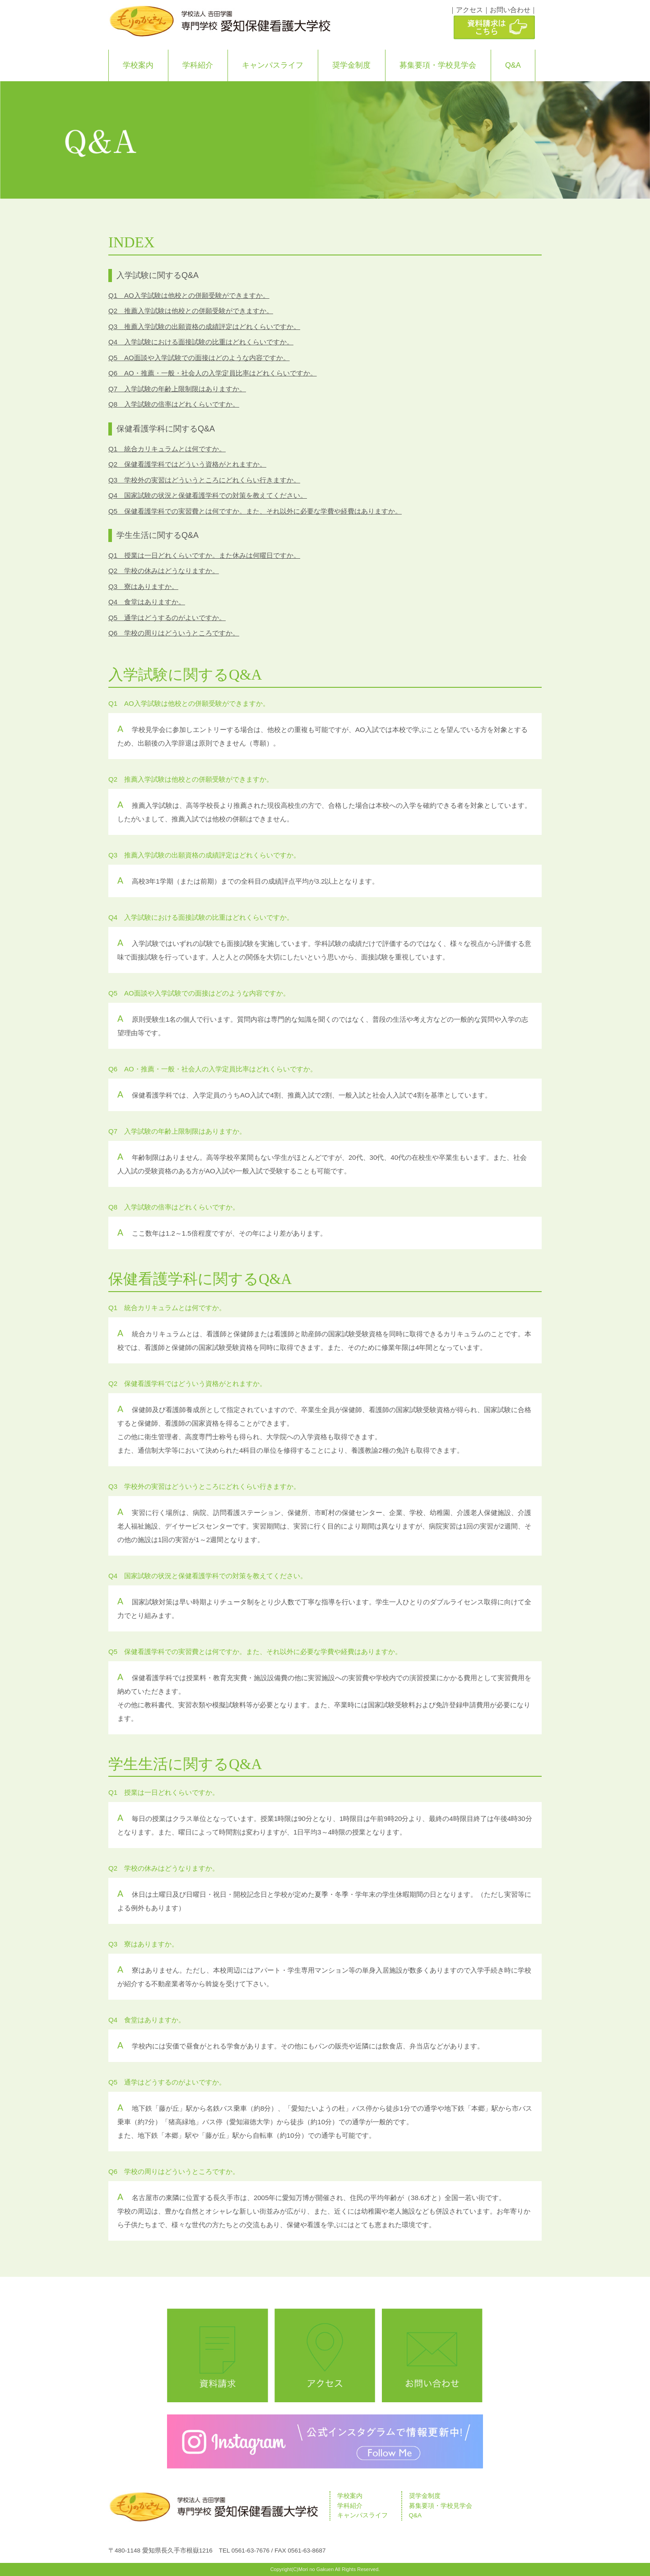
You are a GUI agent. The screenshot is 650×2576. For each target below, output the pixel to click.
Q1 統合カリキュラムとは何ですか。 (167, 449)
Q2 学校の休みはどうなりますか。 (163, 571)
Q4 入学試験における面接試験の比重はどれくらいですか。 (200, 342)
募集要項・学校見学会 (437, 65)
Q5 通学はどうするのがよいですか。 (167, 617)
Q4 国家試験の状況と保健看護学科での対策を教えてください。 (207, 495)
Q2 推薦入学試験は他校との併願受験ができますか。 (190, 311)
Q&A (513, 65)
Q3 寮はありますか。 (143, 586)
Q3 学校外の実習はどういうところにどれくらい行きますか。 (204, 480)
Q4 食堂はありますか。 (146, 602)
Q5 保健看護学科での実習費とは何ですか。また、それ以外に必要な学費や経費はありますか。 (255, 511)
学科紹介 (197, 65)
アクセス (469, 10)
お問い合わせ (510, 10)
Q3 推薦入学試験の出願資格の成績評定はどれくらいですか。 (204, 326)
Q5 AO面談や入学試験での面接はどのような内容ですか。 (199, 357)
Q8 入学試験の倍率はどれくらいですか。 (173, 404)
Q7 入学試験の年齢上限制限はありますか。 (177, 389)
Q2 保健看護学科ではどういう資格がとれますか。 (187, 464)
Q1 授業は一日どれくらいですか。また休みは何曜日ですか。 (204, 555)
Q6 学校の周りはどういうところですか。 (173, 633)
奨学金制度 (351, 65)
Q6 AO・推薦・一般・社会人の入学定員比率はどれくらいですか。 (212, 373)
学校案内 (138, 65)
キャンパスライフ (272, 65)
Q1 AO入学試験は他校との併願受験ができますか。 (188, 295)
